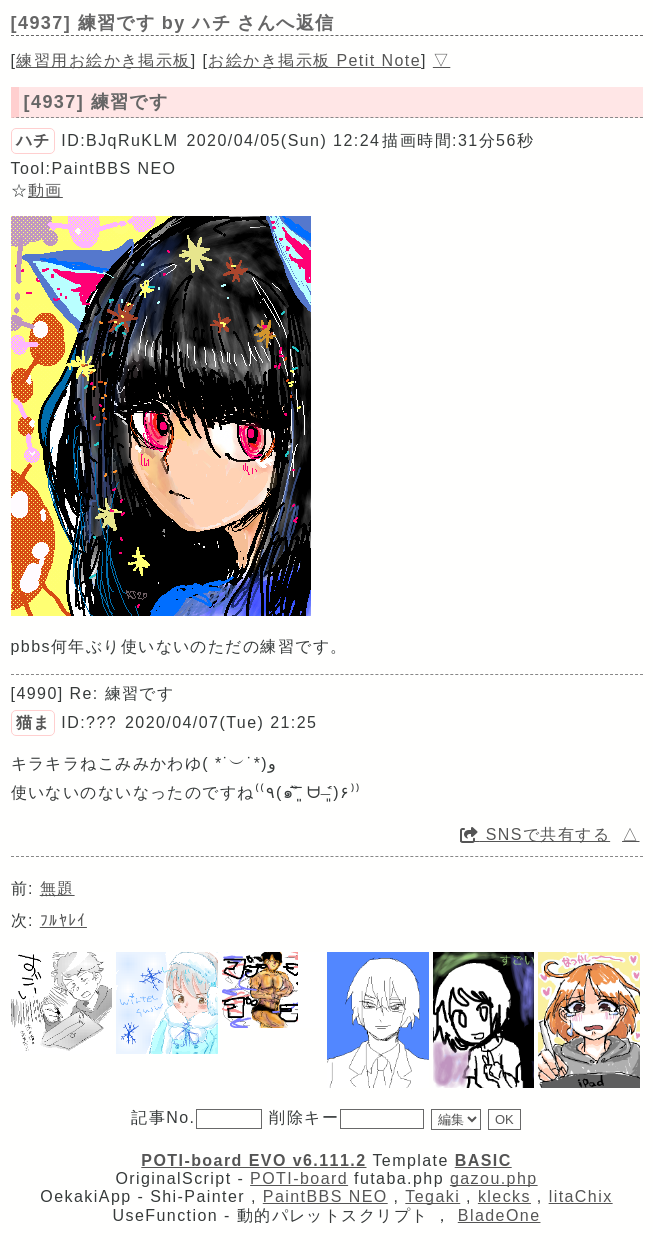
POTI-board (299, 1178)
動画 (45, 190)
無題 (57, 888)
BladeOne (499, 1215)
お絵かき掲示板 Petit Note (314, 60)
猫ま (33, 722)
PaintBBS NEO (325, 1196)
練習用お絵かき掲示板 (103, 60)
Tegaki (432, 1196)
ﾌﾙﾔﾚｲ (63, 920)
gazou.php (494, 1178)
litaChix (581, 1196)
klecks (504, 1196)
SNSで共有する (535, 834)
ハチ (33, 140)
